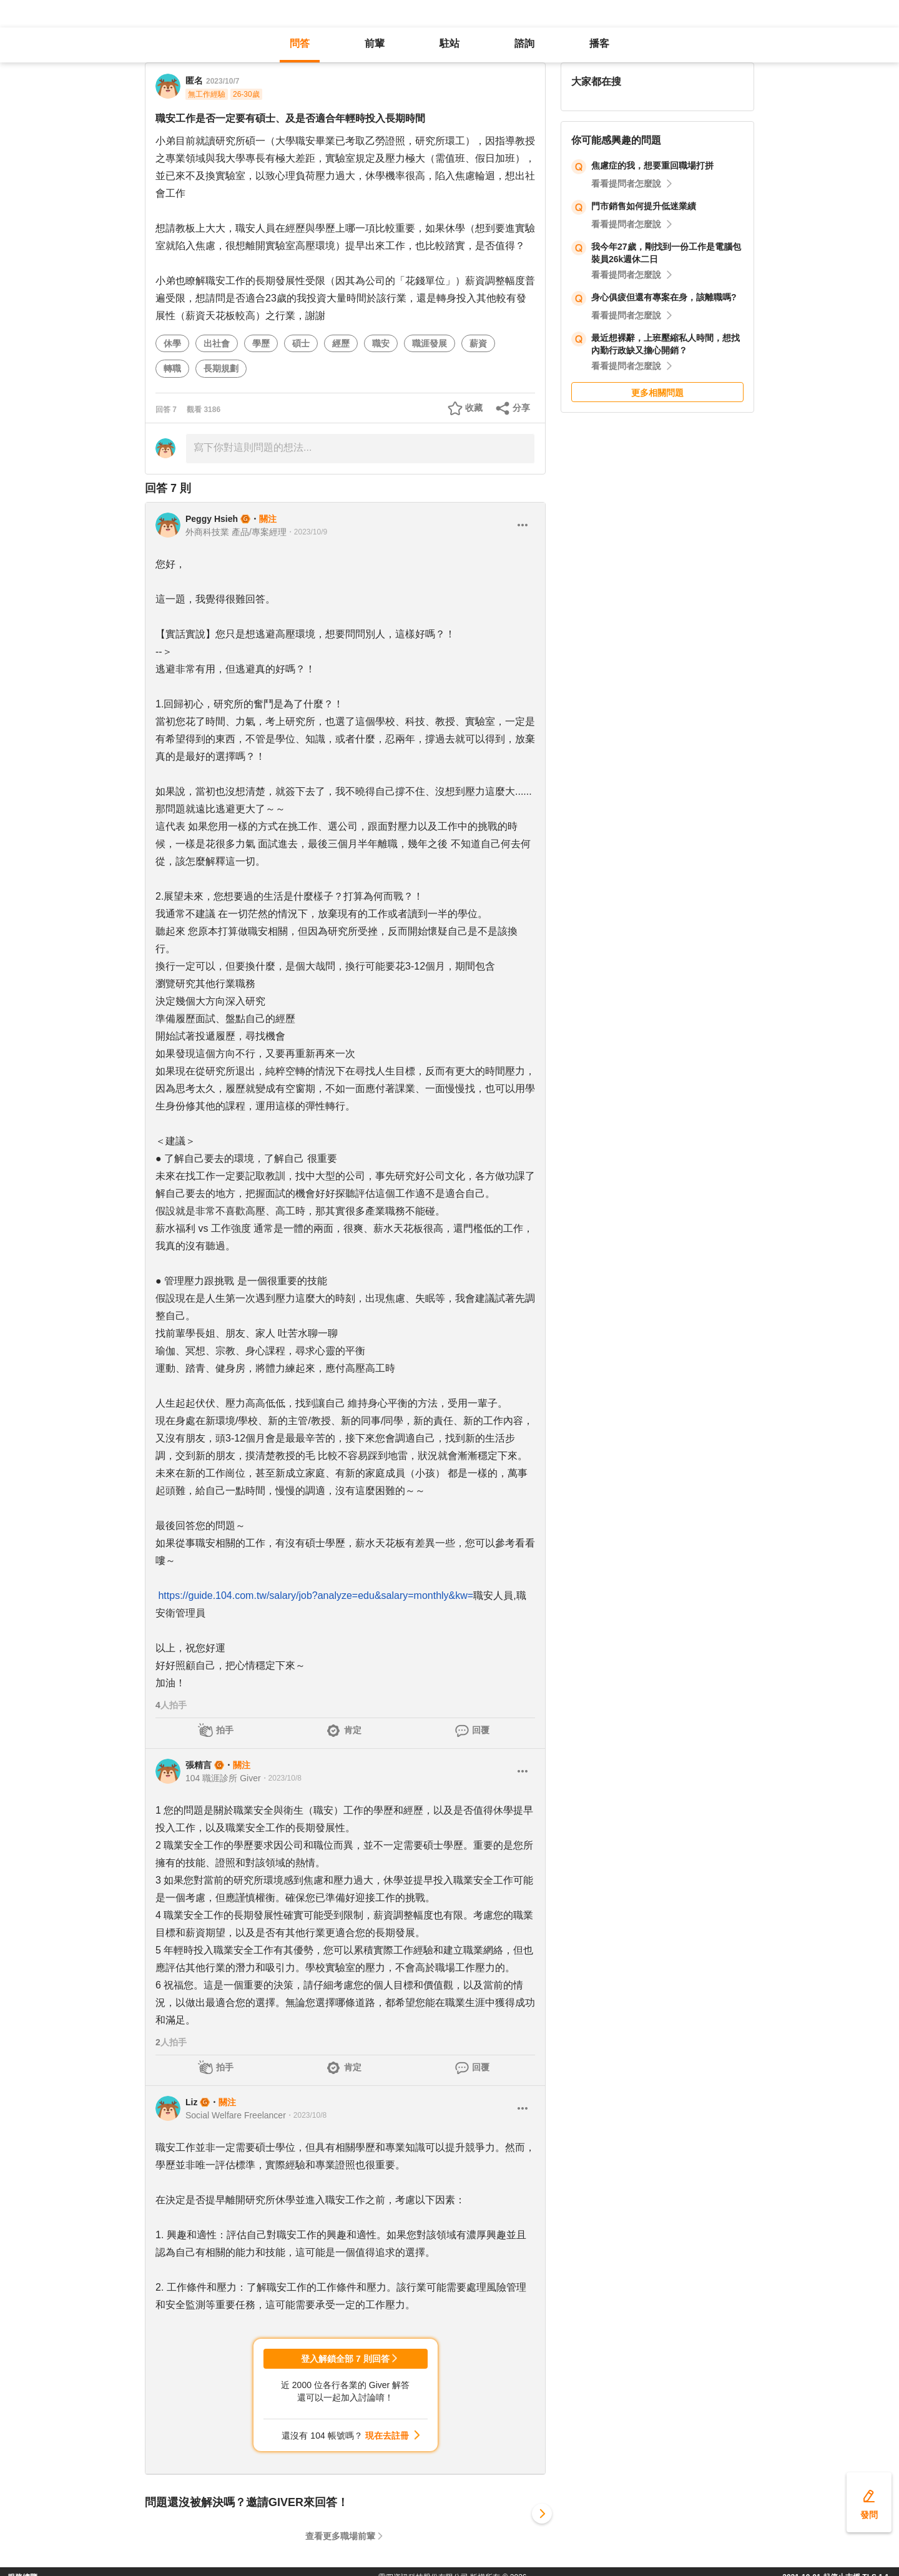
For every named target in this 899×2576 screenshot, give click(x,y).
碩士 (301, 343)
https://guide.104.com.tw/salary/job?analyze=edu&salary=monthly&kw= (315, 1595)
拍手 (224, 1730)
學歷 (261, 343)
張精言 (198, 1765)
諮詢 (524, 43)
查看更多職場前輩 (340, 2536)
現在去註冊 (387, 2436)
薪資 (478, 343)
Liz (191, 2102)
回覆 (480, 1730)
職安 (381, 343)
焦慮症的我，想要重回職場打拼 (652, 165)
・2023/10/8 (281, 1778)
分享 (521, 408)
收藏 (474, 408)
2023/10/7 (222, 81)
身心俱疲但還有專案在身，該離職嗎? (664, 297)
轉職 (172, 368)
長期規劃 (221, 368)
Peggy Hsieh (211, 519)
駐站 (449, 43)
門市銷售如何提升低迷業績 (643, 206)
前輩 (375, 43)
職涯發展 (429, 343)
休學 (172, 343)
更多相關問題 (657, 393)
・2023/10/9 (307, 532)
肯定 (352, 1730)
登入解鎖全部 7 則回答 (345, 2359)
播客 (599, 43)
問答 (300, 43)
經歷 (341, 343)
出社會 (217, 343)
